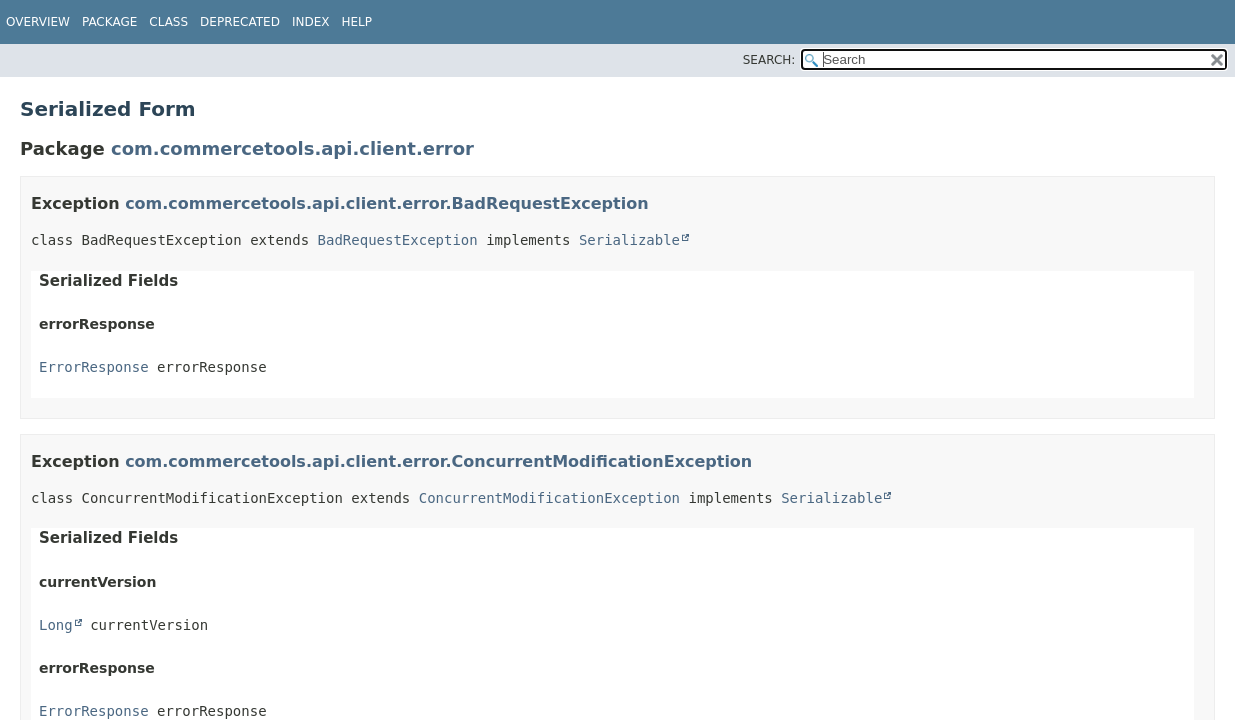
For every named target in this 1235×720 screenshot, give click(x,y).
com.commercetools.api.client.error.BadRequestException (386, 203)
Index (311, 22)
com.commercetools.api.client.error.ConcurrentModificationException (438, 461)
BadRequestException (398, 240)
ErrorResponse (94, 367)
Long (56, 625)
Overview (38, 22)
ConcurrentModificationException (549, 498)
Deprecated (240, 22)
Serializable (629, 240)
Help (356, 22)
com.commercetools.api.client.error (292, 148)
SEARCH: (769, 60)
